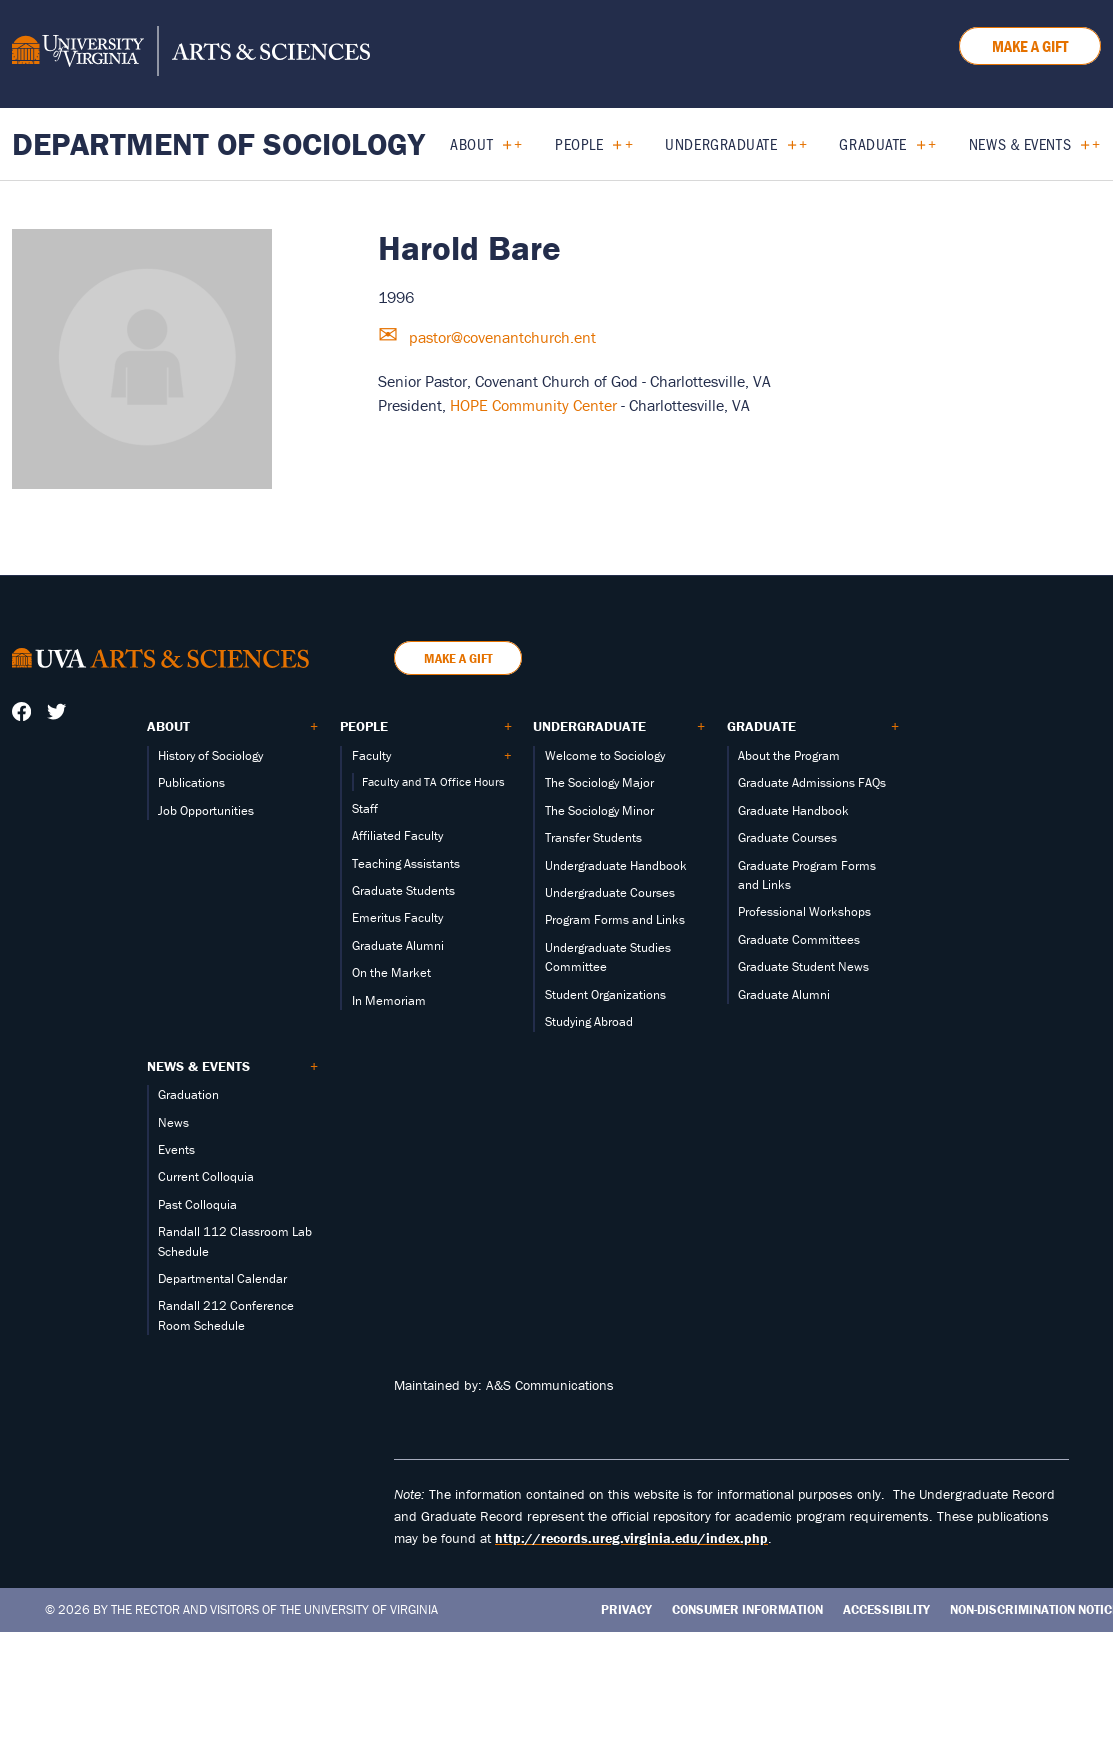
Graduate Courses (787, 837)
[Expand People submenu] (609, 144)
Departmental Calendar (222, 1278)
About (471, 143)
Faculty (371, 755)
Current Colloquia (206, 1176)
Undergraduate (721, 143)
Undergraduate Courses (610, 892)
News (173, 1122)
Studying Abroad (589, 1021)
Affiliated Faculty (397, 835)
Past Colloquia (197, 1204)
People (579, 143)
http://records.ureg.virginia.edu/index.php (631, 1538)
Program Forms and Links (615, 919)
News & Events (1020, 143)
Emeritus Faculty (397, 917)
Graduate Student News (803, 966)
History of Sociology (210, 755)
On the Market (391, 972)
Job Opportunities (206, 810)
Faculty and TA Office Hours (433, 781)
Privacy (626, 1609)
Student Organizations (605, 994)
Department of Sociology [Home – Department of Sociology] (218, 143)
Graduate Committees (799, 939)
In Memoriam (389, 1000)
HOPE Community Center (533, 405)
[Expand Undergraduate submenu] (784, 144)
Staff (365, 808)
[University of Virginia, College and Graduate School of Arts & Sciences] (191, 54)
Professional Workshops (804, 911)
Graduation (188, 1094)
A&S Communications (550, 1385)
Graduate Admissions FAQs (812, 782)
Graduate (872, 143)
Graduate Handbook (793, 810)
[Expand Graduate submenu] (913, 144)
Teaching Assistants (406, 863)
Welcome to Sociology (605, 755)
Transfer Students (593, 837)
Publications (191, 782)
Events (176, 1149)
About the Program (789, 755)
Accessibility (886, 1609)
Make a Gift (1030, 46)
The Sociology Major (599, 782)
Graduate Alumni (398, 945)
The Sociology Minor (599, 810)
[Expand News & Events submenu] (1077, 144)
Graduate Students (403, 890)
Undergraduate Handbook (616, 865)
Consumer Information (747, 1609)
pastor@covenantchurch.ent (500, 337)
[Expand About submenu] (499, 144)
